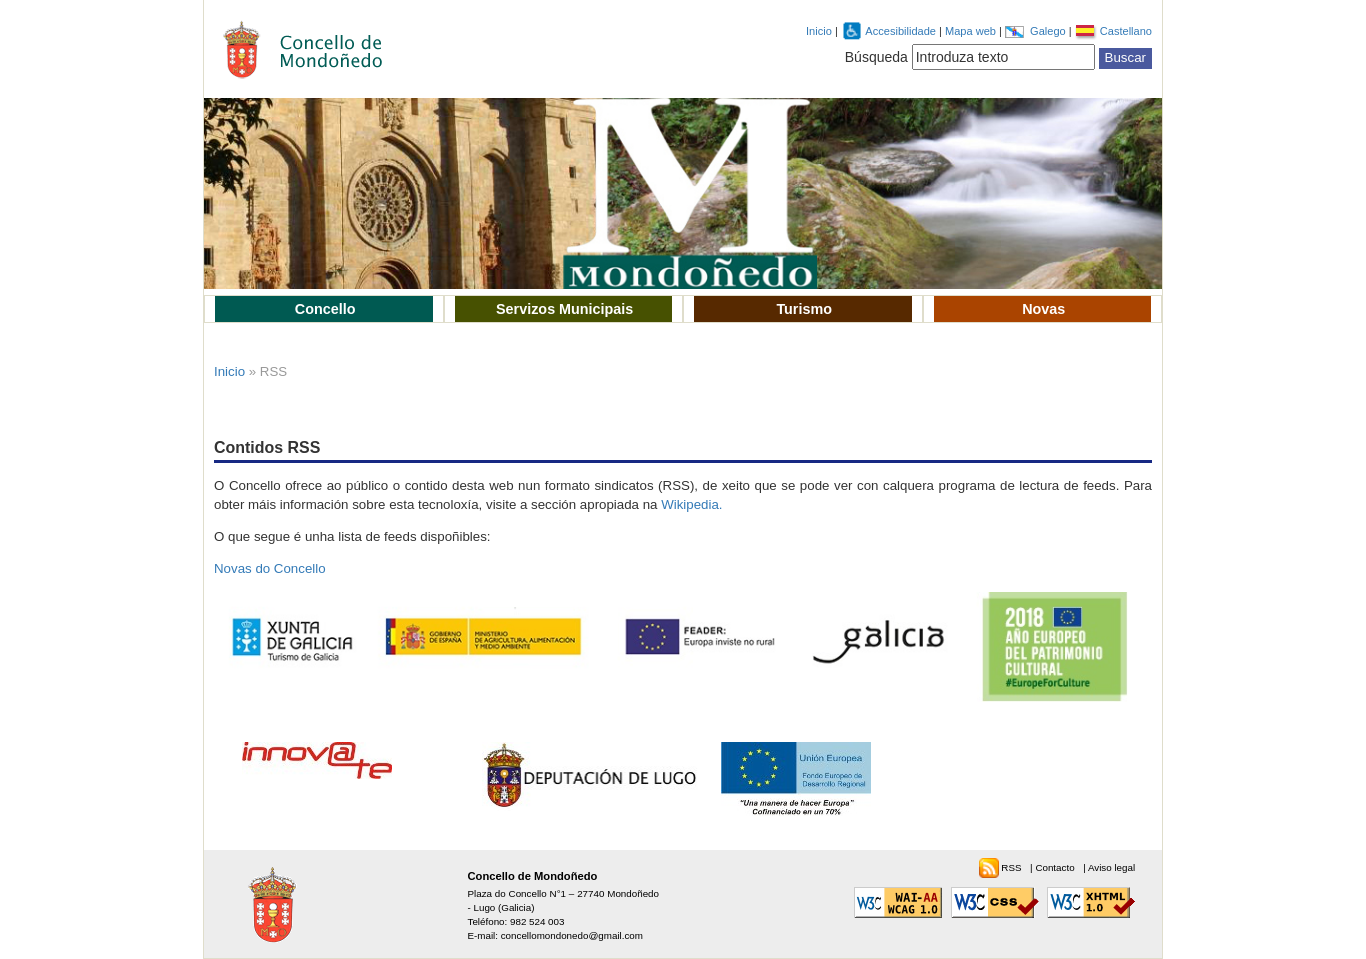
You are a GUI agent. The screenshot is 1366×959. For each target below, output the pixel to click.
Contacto (1056, 867)
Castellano (1126, 31)
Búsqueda (876, 57)
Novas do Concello (270, 568)
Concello (325, 309)
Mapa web (972, 31)
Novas (1043, 309)
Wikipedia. (691, 504)
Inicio (819, 31)
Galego (1049, 31)
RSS (1012, 867)
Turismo (804, 309)
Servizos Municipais (564, 309)
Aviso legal (1111, 867)
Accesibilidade (902, 31)
